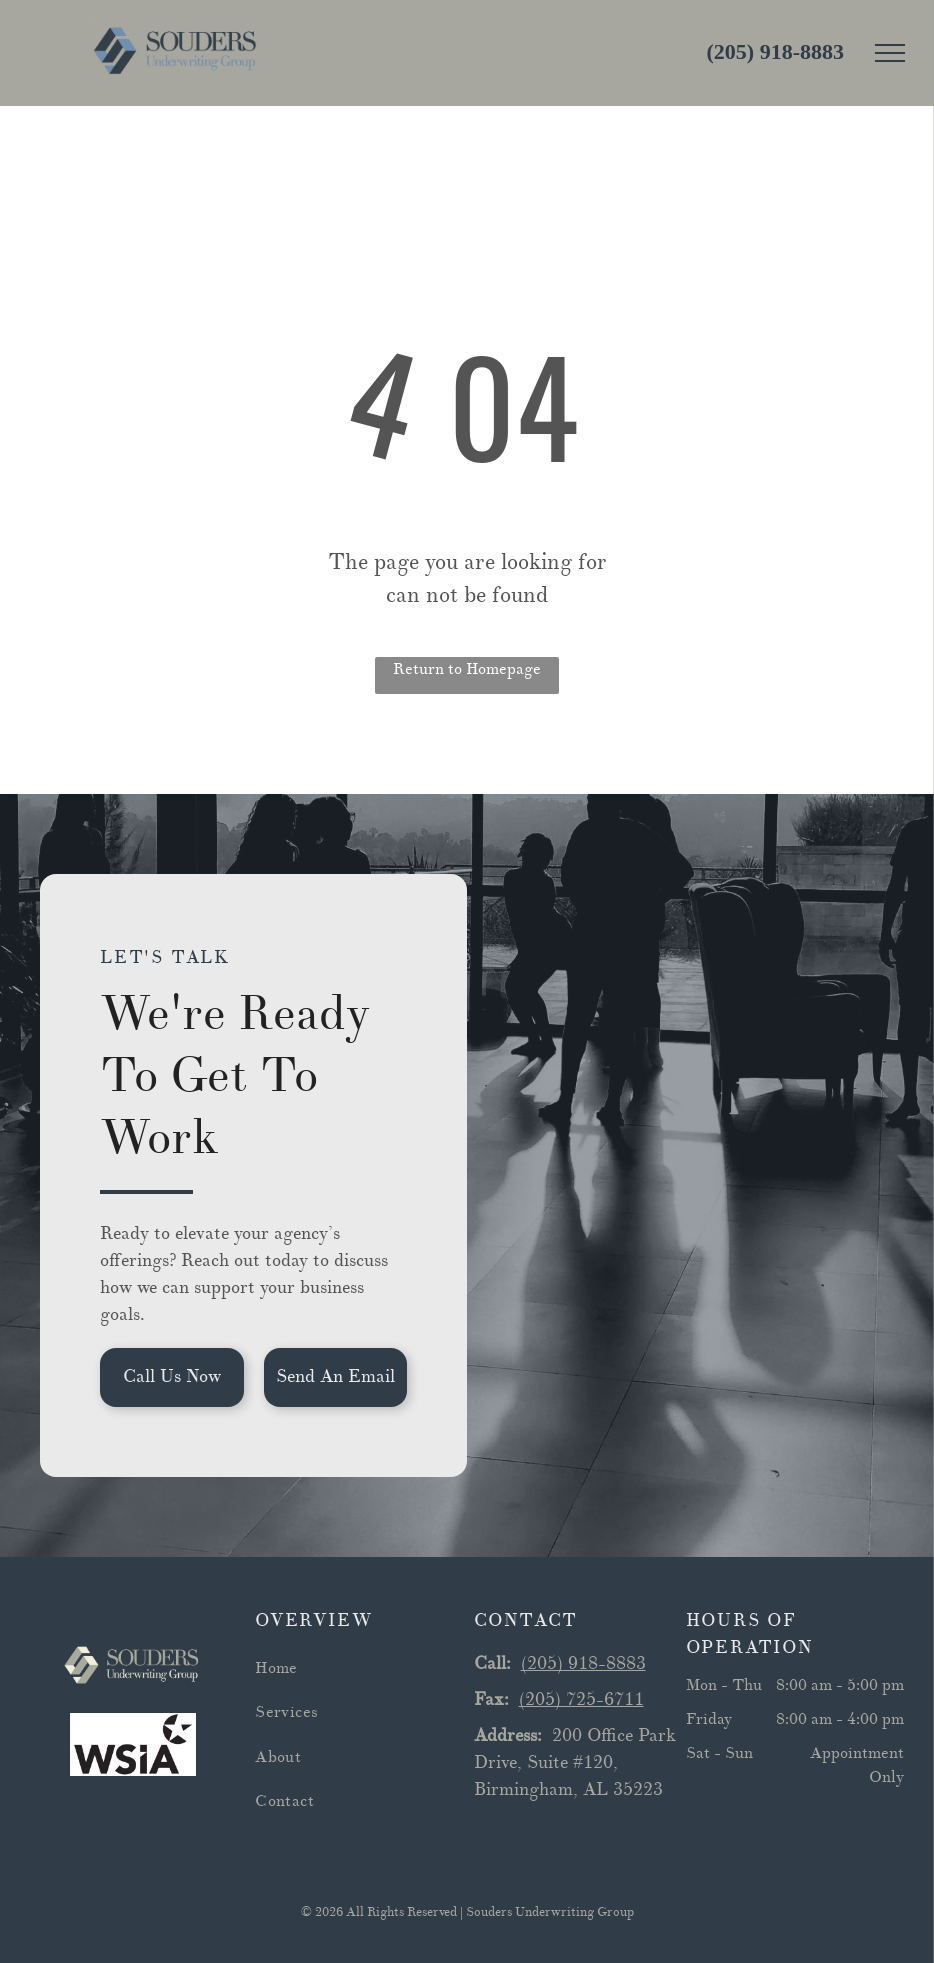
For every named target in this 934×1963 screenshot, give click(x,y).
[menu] (890, 53)
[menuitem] (357, 1668)
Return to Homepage (467, 669)
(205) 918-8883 (583, 1663)
